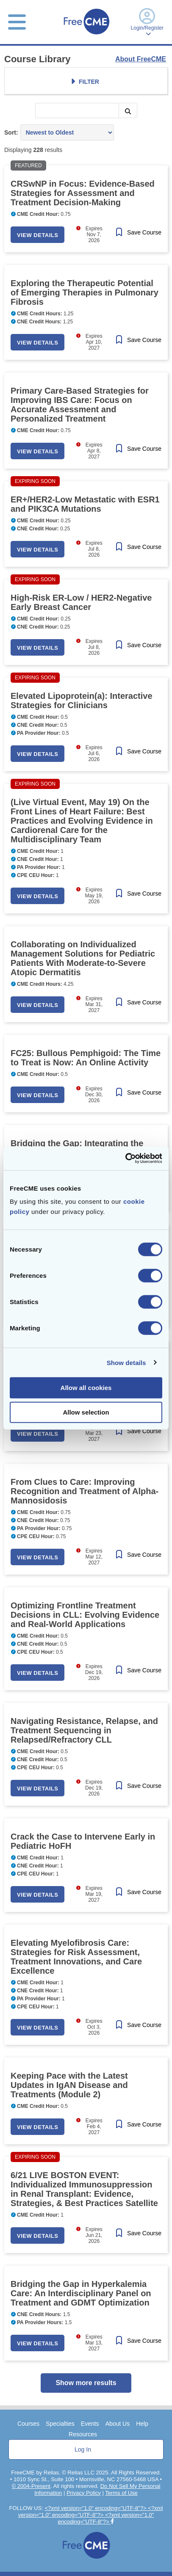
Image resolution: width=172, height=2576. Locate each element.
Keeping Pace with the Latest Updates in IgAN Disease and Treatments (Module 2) (69, 2085)
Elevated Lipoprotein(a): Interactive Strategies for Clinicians (82, 700)
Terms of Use (121, 2493)
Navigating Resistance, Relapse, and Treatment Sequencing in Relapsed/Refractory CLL (84, 1730)
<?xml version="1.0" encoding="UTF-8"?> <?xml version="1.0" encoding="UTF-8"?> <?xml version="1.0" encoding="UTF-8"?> (90, 2515)
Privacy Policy (84, 2493)
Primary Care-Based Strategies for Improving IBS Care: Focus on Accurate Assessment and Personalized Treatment (80, 404)
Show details (126, 1362)
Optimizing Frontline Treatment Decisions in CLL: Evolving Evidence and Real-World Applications (85, 1615)
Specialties (60, 2423)
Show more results (85, 2382)
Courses (28, 2423)
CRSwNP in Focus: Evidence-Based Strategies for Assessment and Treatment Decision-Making (83, 193)
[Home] (86, 35)
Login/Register (147, 22)
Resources (83, 2434)
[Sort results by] (67, 132)
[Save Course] (137, 232)
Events (90, 2423)
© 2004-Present (31, 2486)
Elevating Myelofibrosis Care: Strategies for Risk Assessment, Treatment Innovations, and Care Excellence (76, 1956)
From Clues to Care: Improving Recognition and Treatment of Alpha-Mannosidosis (84, 1491)
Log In (83, 2449)
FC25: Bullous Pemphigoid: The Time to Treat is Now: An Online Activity (86, 1057)
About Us (117, 2423)
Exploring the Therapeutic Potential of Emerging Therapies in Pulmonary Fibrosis (84, 292)
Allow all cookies (86, 1387)
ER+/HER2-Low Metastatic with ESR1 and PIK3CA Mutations (85, 504)
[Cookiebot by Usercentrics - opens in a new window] (125, 1158)
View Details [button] (37, 235)
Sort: (11, 132)
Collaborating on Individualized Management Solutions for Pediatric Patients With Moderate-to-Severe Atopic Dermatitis (83, 958)
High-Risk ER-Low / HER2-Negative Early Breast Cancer (81, 602)
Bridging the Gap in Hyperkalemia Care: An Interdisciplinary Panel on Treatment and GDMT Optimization (81, 2293)
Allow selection (86, 1411)
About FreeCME (140, 59)
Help (142, 2423)
